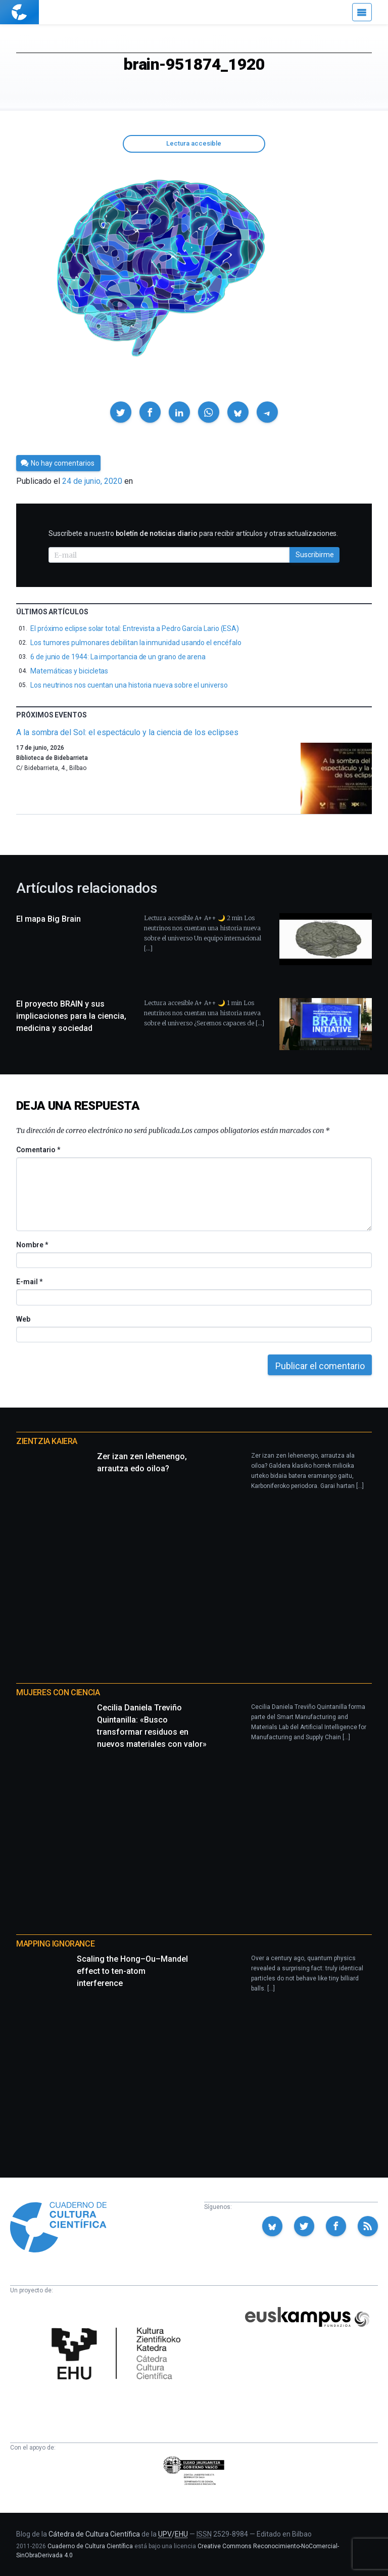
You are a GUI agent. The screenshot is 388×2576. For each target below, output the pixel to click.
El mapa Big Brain (48, 919)
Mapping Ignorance (55, 1944)
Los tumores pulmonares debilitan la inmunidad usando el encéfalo (135, 643)
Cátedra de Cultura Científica (94, 2534)
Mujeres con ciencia (58, 1692)
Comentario (38, 1150)
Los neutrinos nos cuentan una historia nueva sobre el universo (129, 685)
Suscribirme (315, 555)
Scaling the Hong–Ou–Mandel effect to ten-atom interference (132, 1971)
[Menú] (362, 12)
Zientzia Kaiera (46, 1441)
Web (23, 1319)
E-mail (29, 1282)
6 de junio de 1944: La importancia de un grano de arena (118, 657)
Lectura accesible (193, 143)
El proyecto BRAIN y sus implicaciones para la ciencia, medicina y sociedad (71, 1016)
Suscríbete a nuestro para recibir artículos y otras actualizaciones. (193, 533)
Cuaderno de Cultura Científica (90, 2546)
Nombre (31, 1245)
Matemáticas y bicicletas (69, 671)
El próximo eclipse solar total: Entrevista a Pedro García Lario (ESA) (134, 628)
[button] (120, 412)
